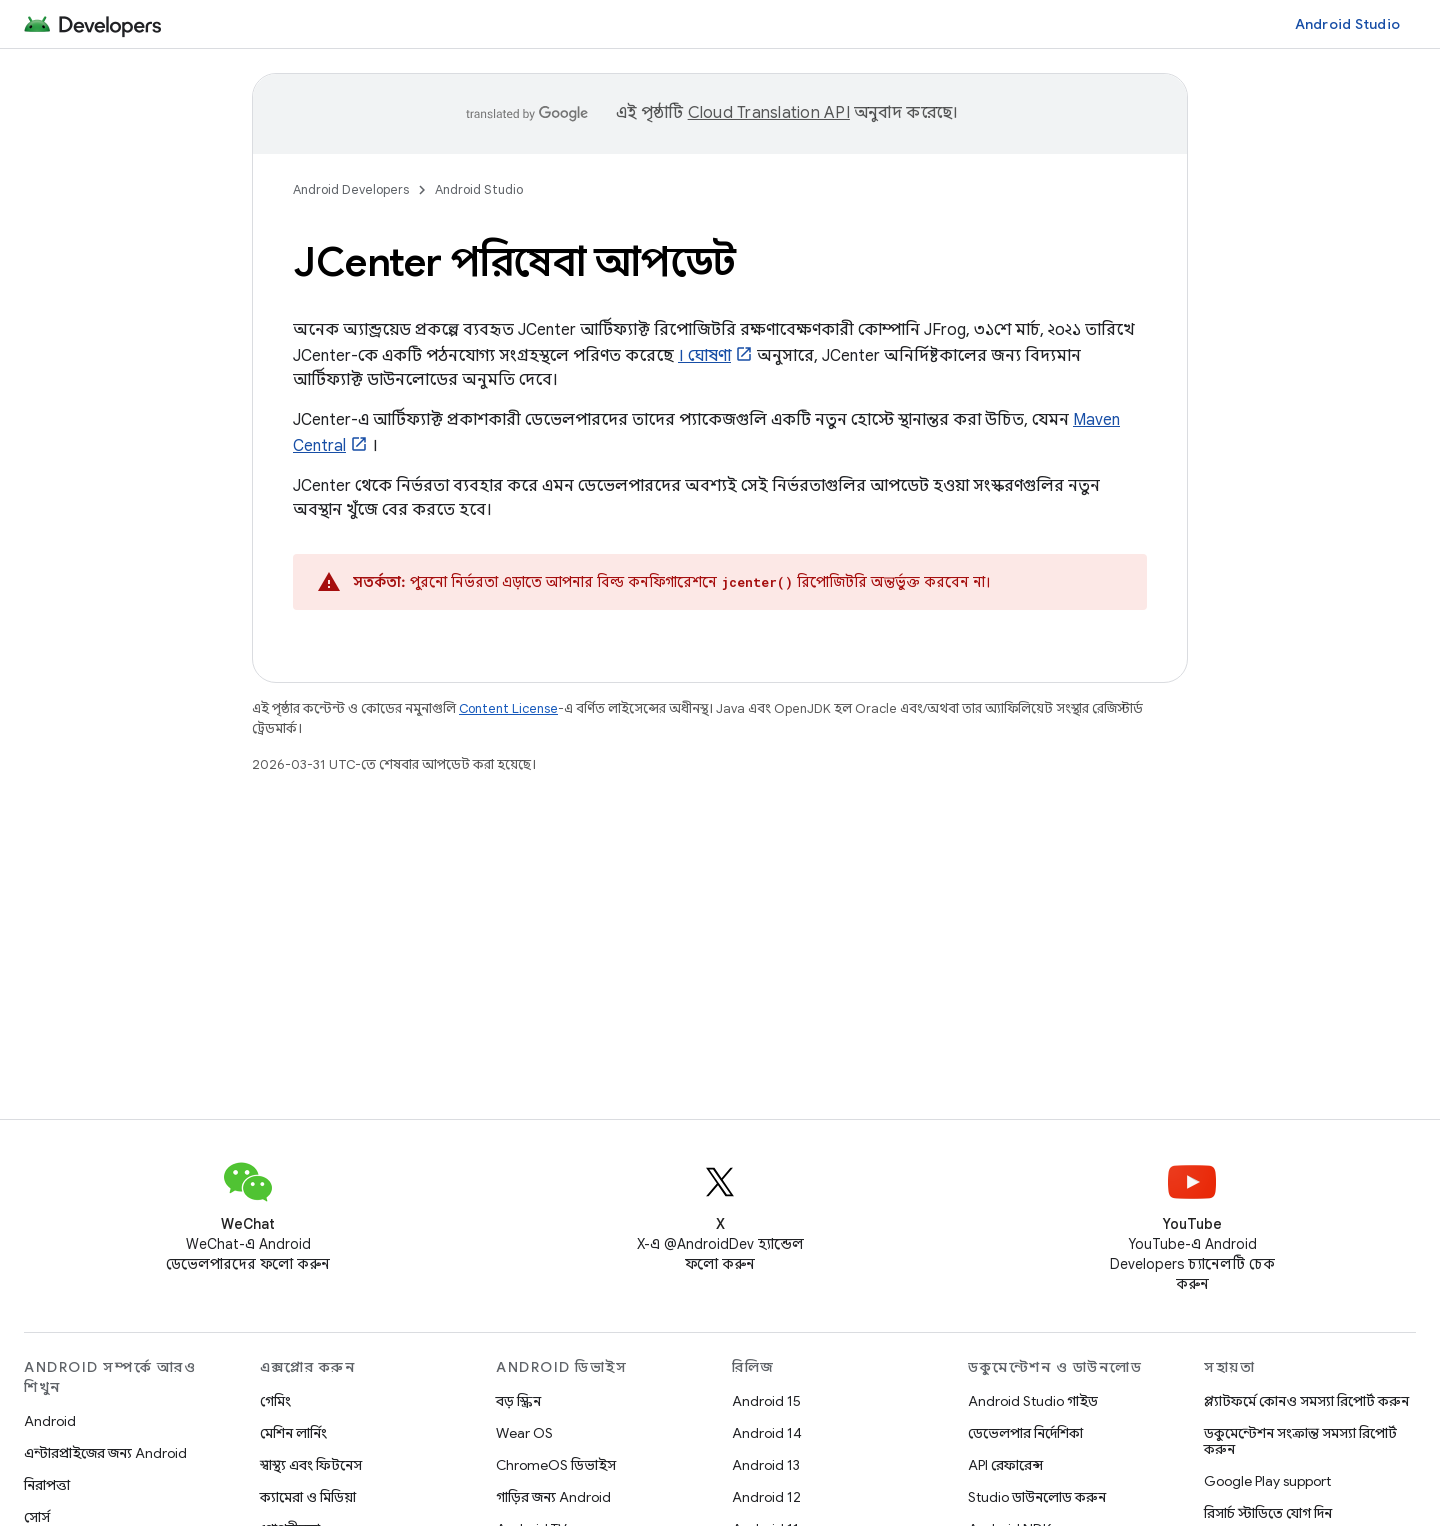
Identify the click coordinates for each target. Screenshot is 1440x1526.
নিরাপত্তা (47, 1485)
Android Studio (1348, 24)
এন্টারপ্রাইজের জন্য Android (105, 1453)
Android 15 (766, 1401)
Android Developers (351, 189)
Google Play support (1267, 1481)
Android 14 (767, 1433)
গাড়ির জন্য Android (553, 1497)
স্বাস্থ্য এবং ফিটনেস (311, 1465)
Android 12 (766, 1497)
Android (50, 1421)
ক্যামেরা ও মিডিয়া (308, 1497)
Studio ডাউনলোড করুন (1037, 1497)
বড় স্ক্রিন (518, 1401)
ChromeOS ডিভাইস (556, 1465)
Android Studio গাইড (1033, 1401)
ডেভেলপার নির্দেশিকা (1025, 1433)
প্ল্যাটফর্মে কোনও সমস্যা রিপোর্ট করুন (1306, 1401)
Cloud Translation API (769, 113)
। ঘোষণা (704, 356)
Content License (508, 708)
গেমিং (275, 1401)
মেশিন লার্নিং (293, 1433)
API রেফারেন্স (1005, 1465)
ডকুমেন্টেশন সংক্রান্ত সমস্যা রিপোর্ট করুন (1300, 1441)
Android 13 (766, 1465)
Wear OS (524, 1433)
